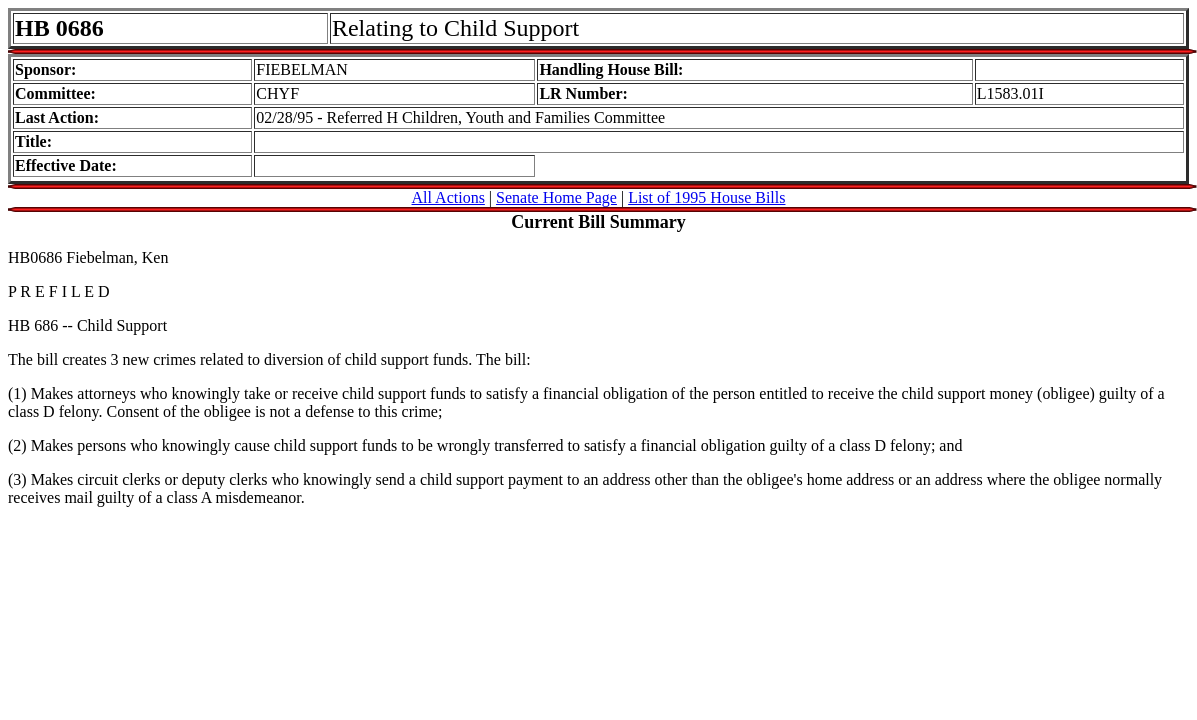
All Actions (448, 197)
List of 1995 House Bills (706, 197)
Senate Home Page (556, 197)
